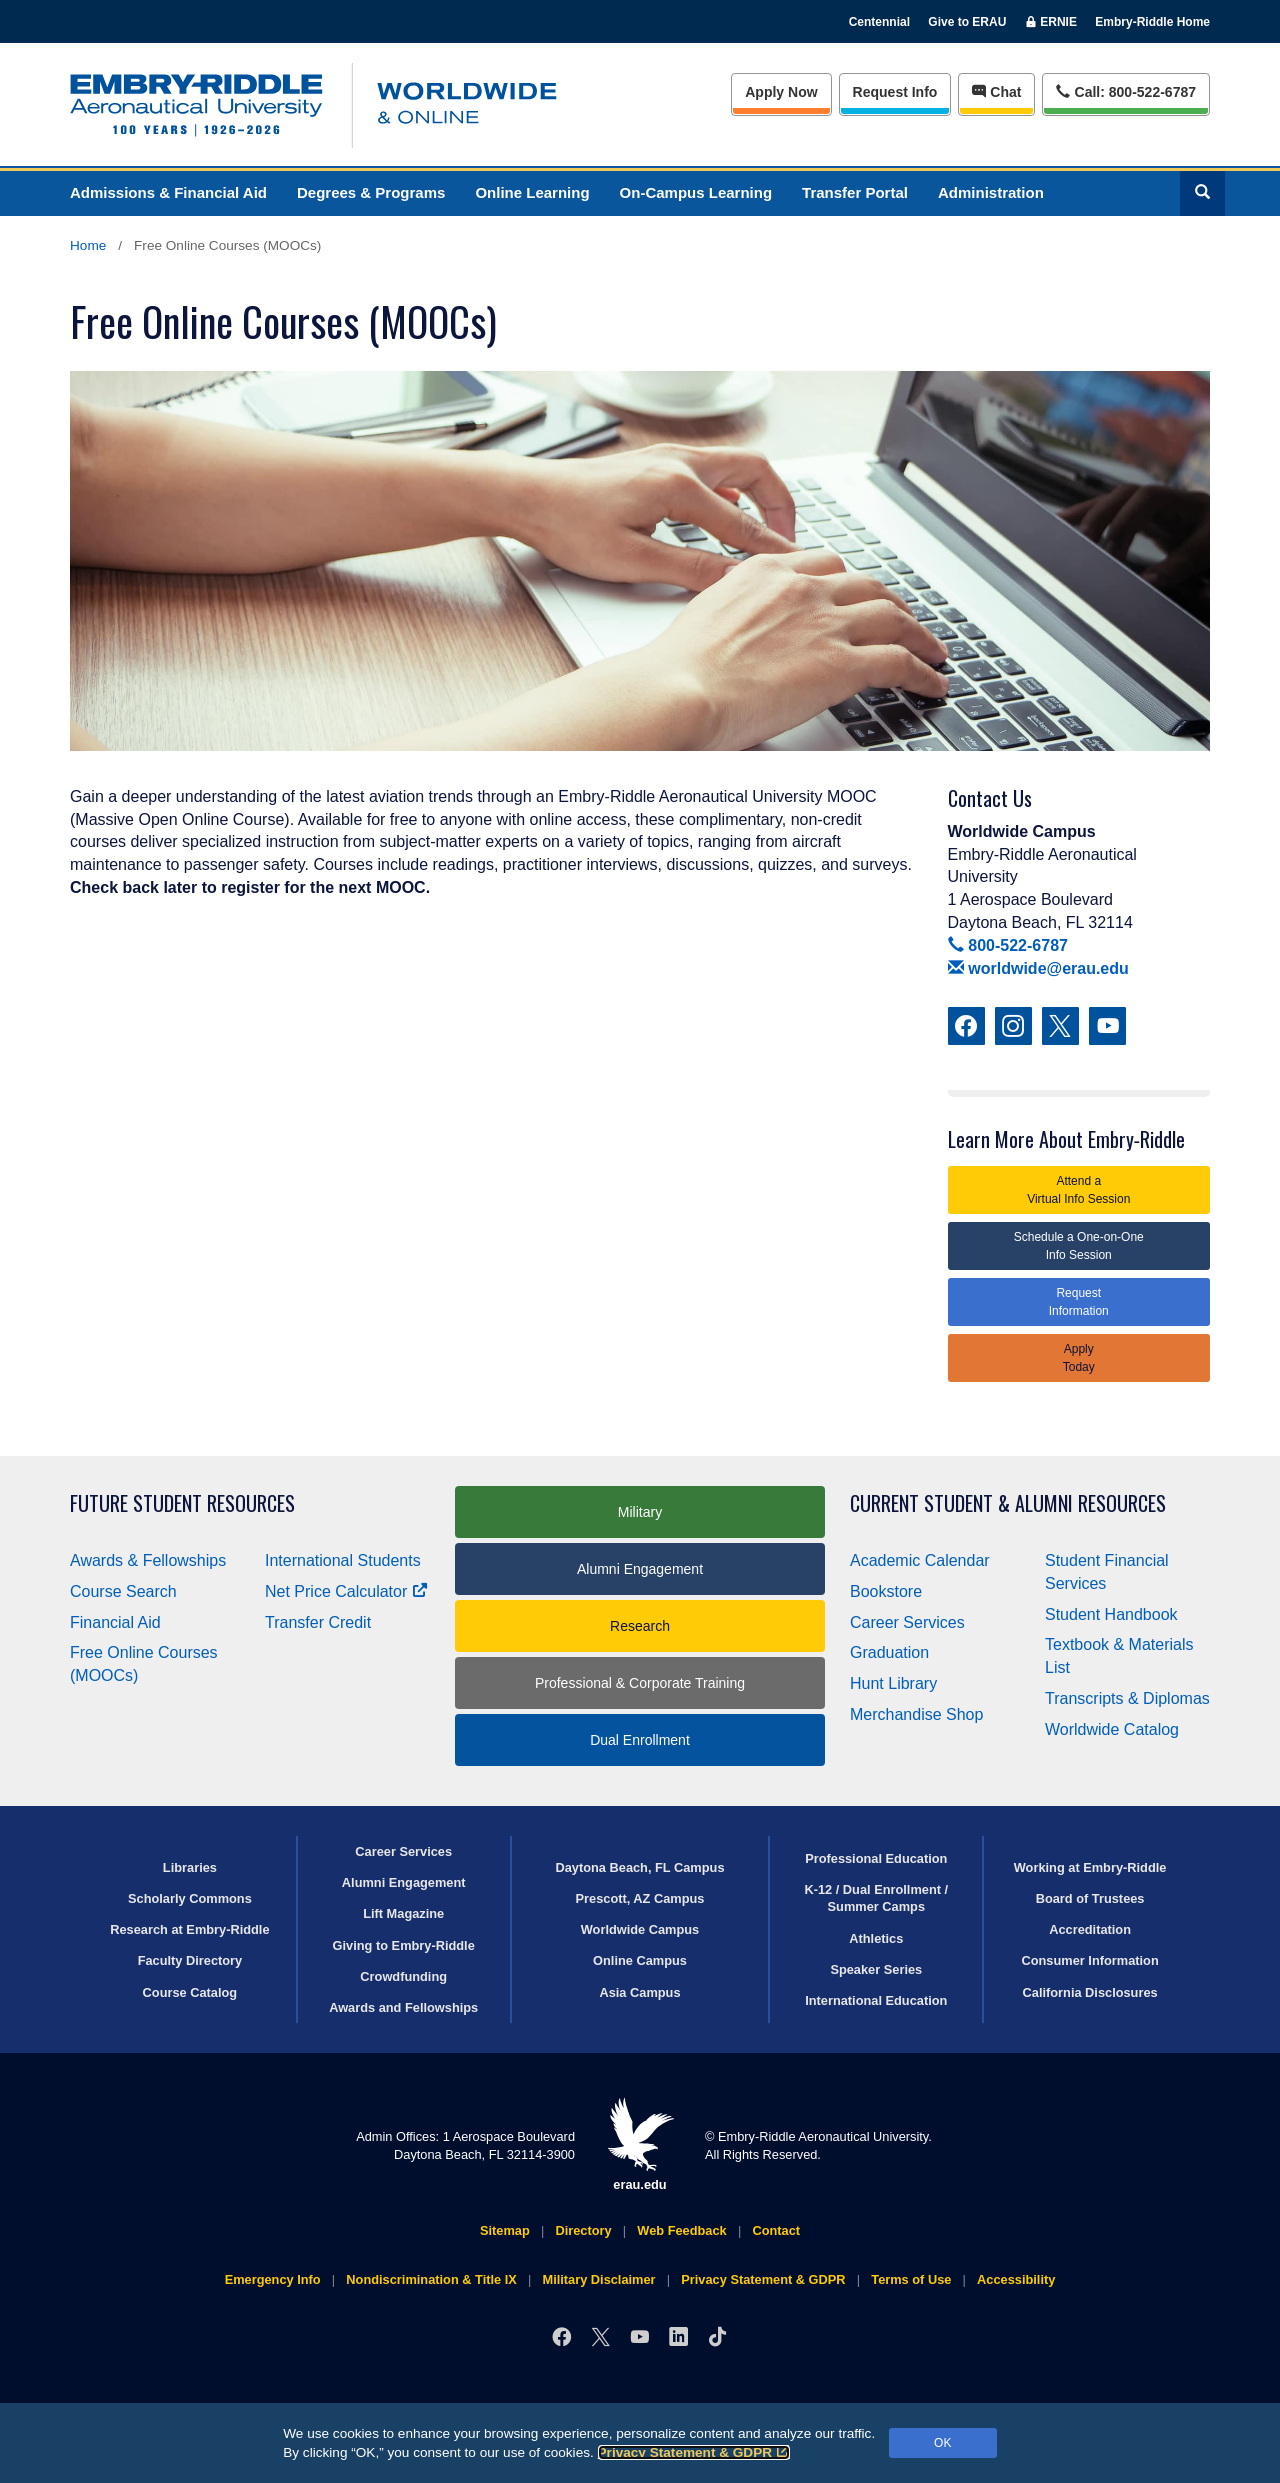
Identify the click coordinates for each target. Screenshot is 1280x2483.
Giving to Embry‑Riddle (404, 1945)
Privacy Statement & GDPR (694, 2452)
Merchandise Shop (916, 1714)
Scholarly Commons (190, 1898)
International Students (343, 1560)
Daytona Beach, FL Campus (639, 1867)
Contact (776, 2230)
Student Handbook (1111, 1614)
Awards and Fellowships (403, 2007)
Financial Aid (115, 1622)
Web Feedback (681, 2230)
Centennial (879, 22)
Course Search (123, 1591)
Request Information (1079, 1302)
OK (942, 2443)
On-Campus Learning (696, 192)
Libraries (190, 1867)
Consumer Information (1089, 1960)
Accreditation (1090, 1929)
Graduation (889, 1652)
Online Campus (640, 1960)
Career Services (907, 1622)
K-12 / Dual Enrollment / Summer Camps (876, 1898)
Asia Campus (639, 1992)
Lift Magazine (403, 1913)
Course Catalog (190, 1992)
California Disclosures (1090, 1992)
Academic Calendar (920, 1560)
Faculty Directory (190, 1960)
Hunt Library (893, 1683)
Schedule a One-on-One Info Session (1079, 1246)
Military (640, 1512)
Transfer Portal (855, 192)
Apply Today (1079, 1358)
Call (1125, 90)
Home (88, 245)
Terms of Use (911, 2279)
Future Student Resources (182, 1503)
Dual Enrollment (640, 1740)
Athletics (876, 1938)
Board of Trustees (1090, 1898)
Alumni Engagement (640, 1569)
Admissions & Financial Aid (168, 192)
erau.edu (640, 2144)
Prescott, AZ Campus (640, 1898)
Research (640, 1626)
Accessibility (1016, 2279)
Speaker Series (876, 1969)
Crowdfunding (403, 1976)
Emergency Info (273, 2279)
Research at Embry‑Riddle (189, 1929)
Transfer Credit (318, 1622)
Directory (583, 2230)
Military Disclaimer (598, 2279)
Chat (996, 92)
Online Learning (532, 192)
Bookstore (886, 1591)
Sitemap (505, 2230)
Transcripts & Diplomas (1127, 1698)
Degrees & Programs (371, 192)
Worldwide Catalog (1112, 1729)
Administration (991, 192)
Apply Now (781, 92)
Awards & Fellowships (148, 1560)
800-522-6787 (1008, 945)
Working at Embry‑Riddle (1090, 1867)
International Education (876, 2000)
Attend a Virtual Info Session (1078, 1190)
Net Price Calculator (346, 1591)
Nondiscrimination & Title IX (431, 2279)
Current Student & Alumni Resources (1008, 1503)
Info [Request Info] (895, 92)
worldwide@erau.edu (1038, 968)
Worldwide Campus (640, 1929)
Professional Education (876, 1858)
